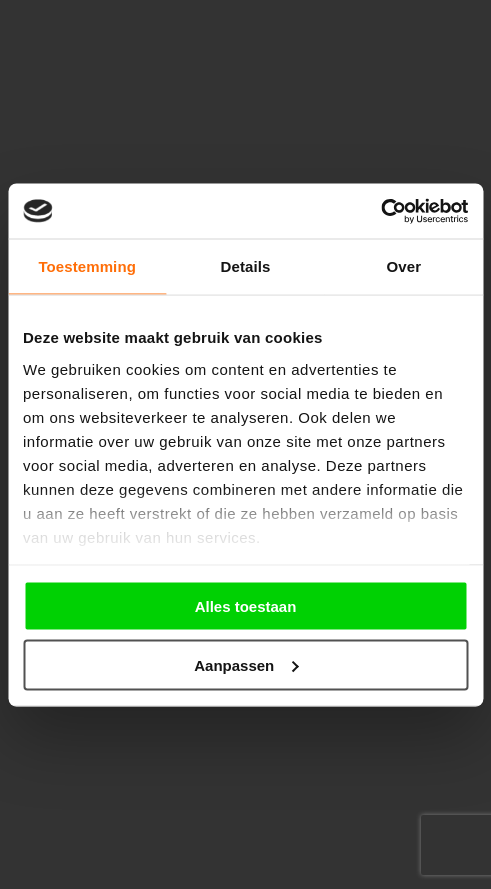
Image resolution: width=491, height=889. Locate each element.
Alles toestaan (246, 606)
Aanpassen (246, 664)
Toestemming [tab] (87, 266)
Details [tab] (246, 266)
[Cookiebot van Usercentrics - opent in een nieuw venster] (380, 211)
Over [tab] (404, 266)
